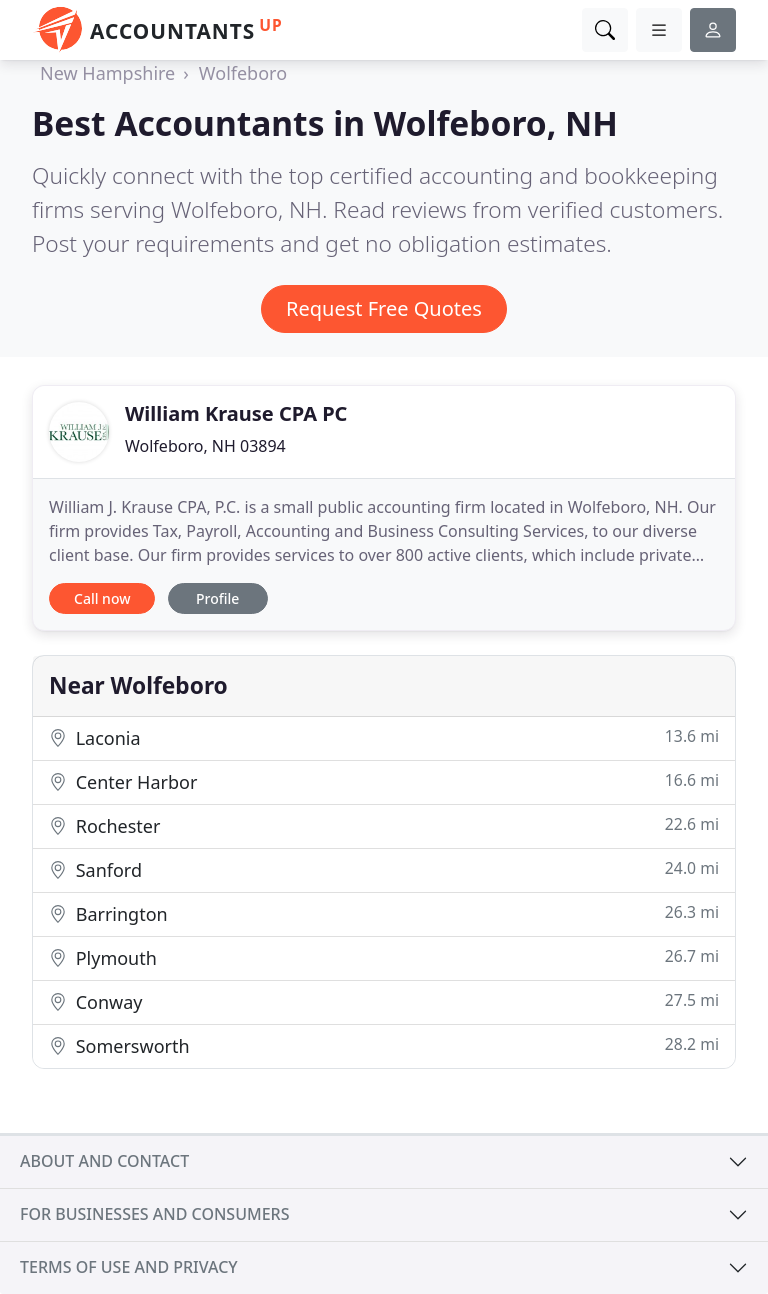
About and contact (104, 1161)
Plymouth (384, 957)
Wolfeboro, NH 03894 (205, 446)
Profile (217, 598)
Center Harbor (384, 781)
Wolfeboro (243, 73)
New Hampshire (107, 73)
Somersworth (384, 1045)
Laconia (384, 737)
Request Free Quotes (384, 308)
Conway (384, 1001)
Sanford (384, 869)
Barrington (384, 913)
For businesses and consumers (154, 1214)
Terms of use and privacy (129, 1267)
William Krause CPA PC (236, 413)
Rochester (384, 825)
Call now (102, 598)
